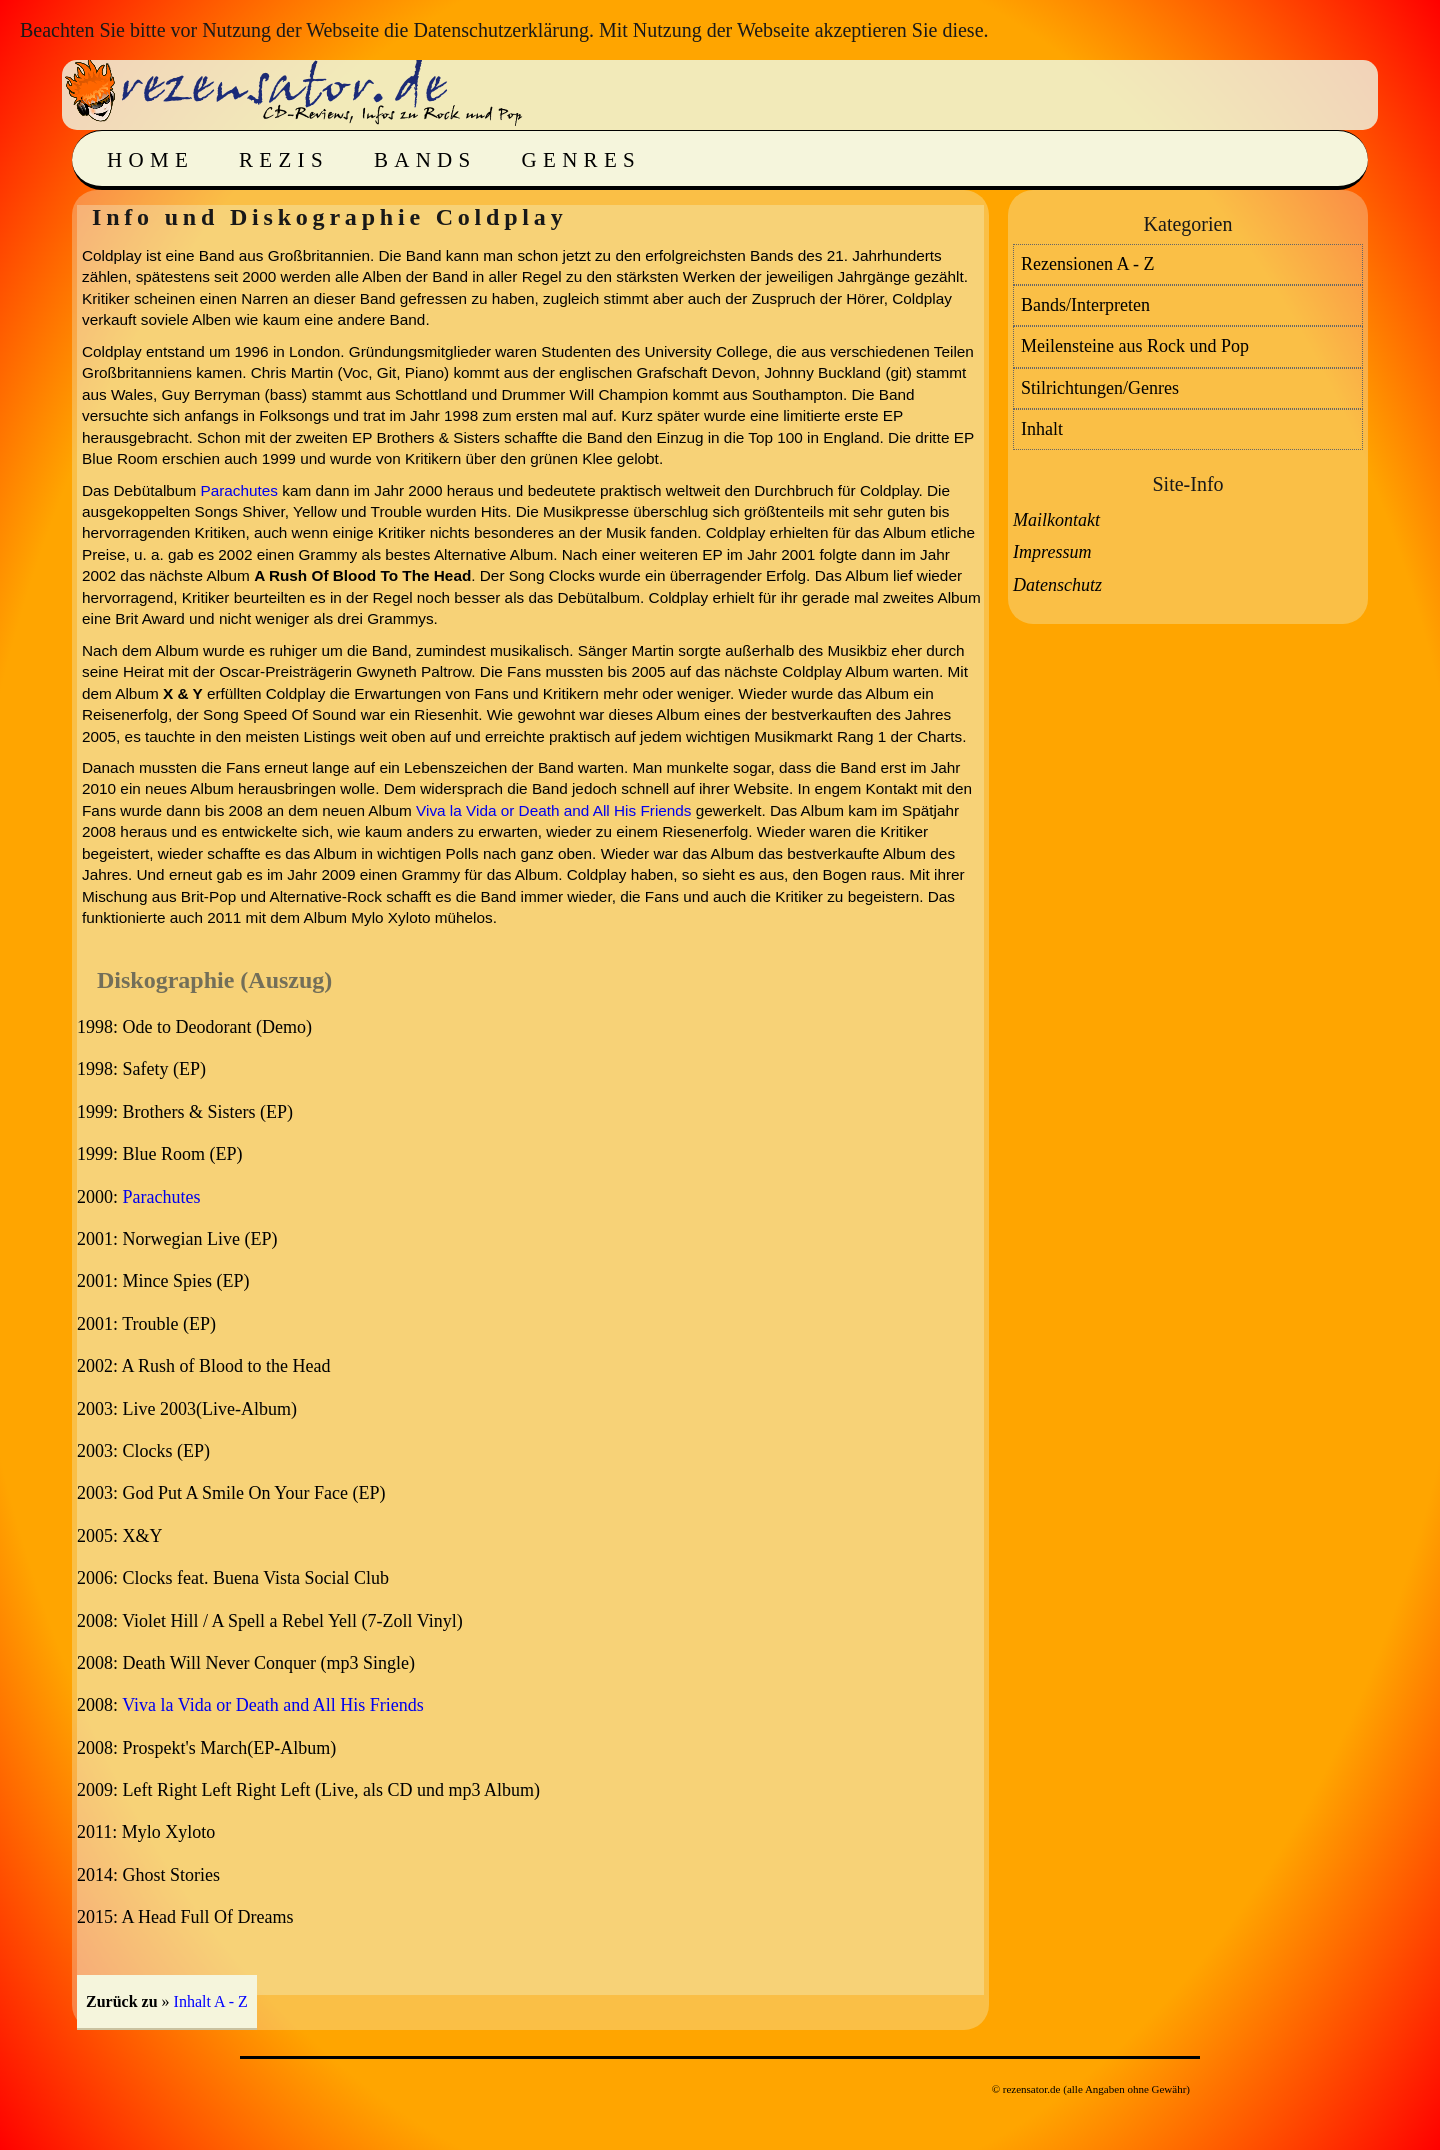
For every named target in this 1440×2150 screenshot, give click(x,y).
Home (150, 160)
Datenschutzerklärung (500, 30)
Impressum (1052, 552)
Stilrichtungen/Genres (1100, 388)
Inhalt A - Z (211, 2001)
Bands (425, 160)
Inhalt (1042, 429)
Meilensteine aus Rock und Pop (1135, 346)
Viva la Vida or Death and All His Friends (554, 810)
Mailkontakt (1056, 520)
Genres (581, 160)
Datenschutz (1057, 585)
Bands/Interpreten (1085, 305)
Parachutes (239, 490)
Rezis (284, 160)
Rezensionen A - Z (1087, 264)
